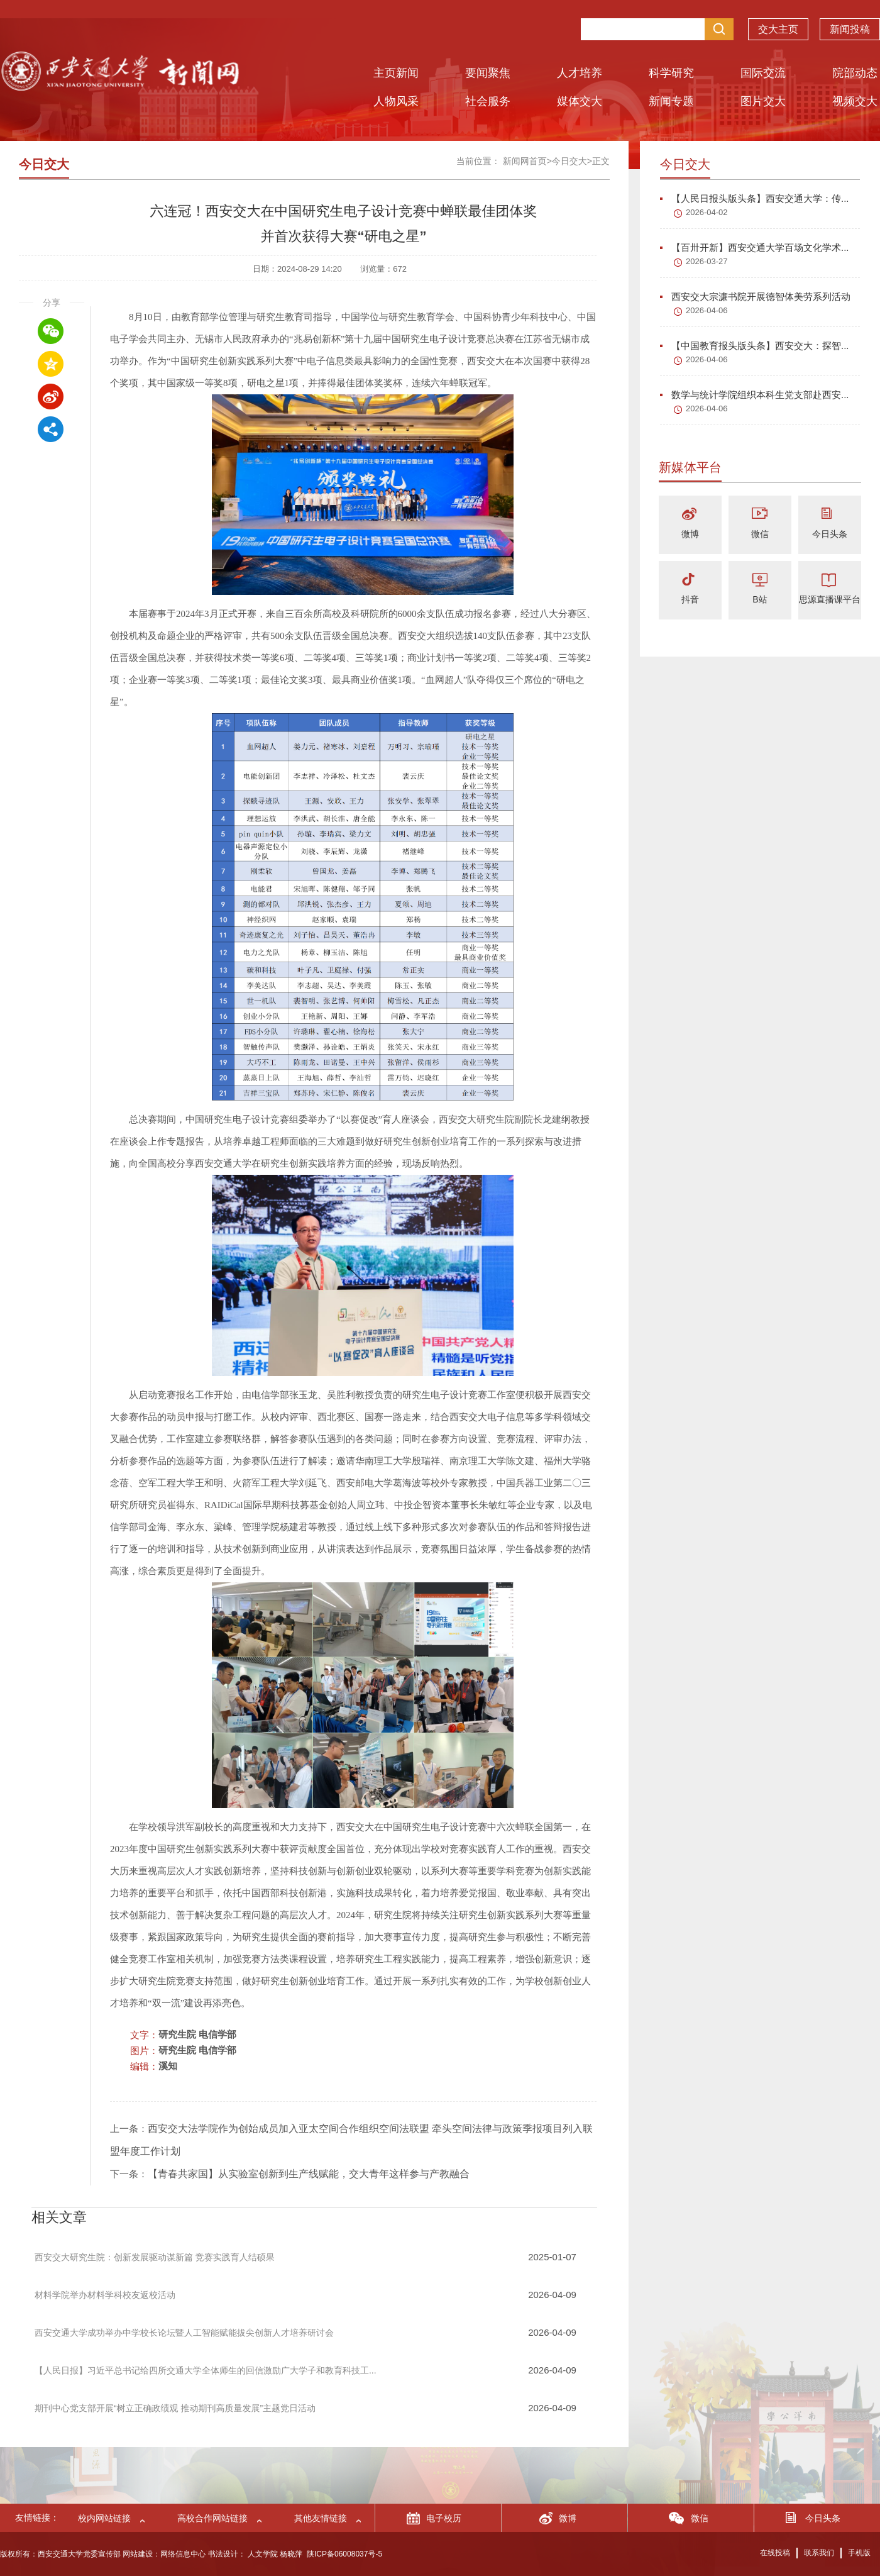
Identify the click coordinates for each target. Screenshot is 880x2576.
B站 (759, 599)
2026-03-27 (707, 261)
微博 (690, 534)
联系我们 (819, 2552)
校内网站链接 (104, 2518)
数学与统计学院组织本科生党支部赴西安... (754, 394)
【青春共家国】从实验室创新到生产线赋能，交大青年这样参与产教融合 (309, 2173)
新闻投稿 (850, 29)
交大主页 (778, 29)
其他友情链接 (320, 2518)
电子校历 (443, 2518)
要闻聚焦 (487, 73)
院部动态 (854, 73)
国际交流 (763, 73)
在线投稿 (775, 2552)
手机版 (859, 2552)
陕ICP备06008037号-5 (344, 2554)
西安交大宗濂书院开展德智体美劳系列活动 (755, 296)
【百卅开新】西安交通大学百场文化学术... (754, 247)
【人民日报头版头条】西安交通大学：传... (754, 198)
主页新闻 (396, 73)
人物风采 (396, 101)
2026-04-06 (707, 310)
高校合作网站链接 (212, 2518)
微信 (760, 534)
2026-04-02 (707, 212)
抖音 (690, 599)
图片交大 (763, 101)
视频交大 (854, 101)
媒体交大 (579, 101)
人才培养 (579, 73)
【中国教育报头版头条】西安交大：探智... (754, 345)
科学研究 (671, 73)
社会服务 (487, 101)
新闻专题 (671, 101)
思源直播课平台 (830, 599)
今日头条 (829, 534)
